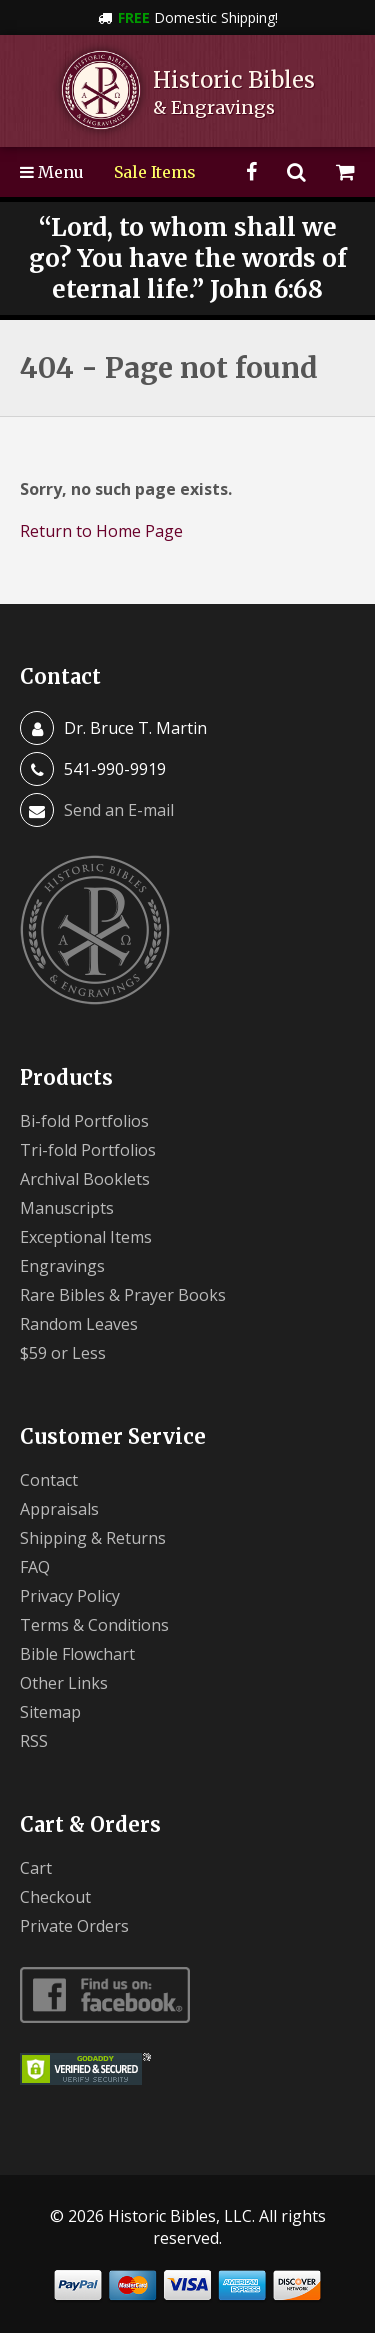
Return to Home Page (101, 531)
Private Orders (74, 1926)
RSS (34, 1741)
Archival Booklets (85, 1179)
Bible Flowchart (77, 1654)
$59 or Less (63, 1353)
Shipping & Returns (93, 1538)
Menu (52, 172)
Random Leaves (79, 1324)
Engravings (62, 1266)
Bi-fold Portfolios (84, 1121)
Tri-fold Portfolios (88, 1150)
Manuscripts (67, 1208)
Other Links (64, 1683)
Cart (36, 1868)
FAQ (35, 1567)
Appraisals (59, 1509)
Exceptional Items (86, 1237)
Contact (49, 1480)
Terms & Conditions (94, 1625)
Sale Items (155, 172)
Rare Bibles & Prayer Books (123, 1295)
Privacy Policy (70, 1596)
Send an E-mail (119, 810)
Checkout (55, 1897)
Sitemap (50, 1712)
